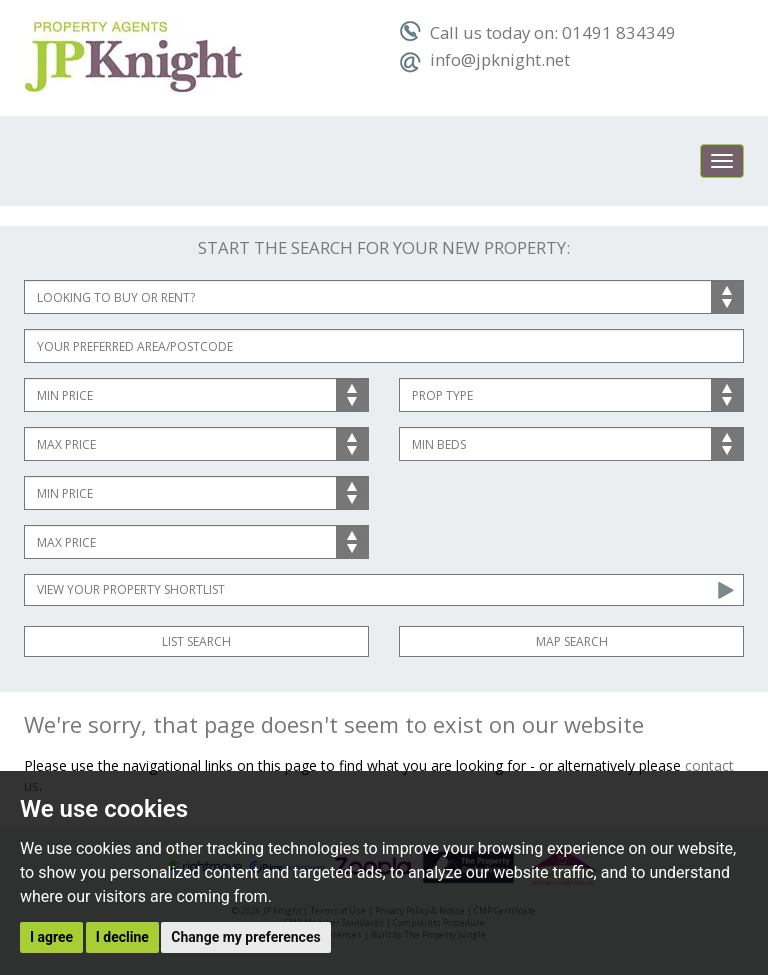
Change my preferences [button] (245, 937)
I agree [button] (51, 937)
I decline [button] (122, 937)
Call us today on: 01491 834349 (537, 32)
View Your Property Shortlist (131, 589)
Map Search (572, 641)
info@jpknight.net (484, 59)
